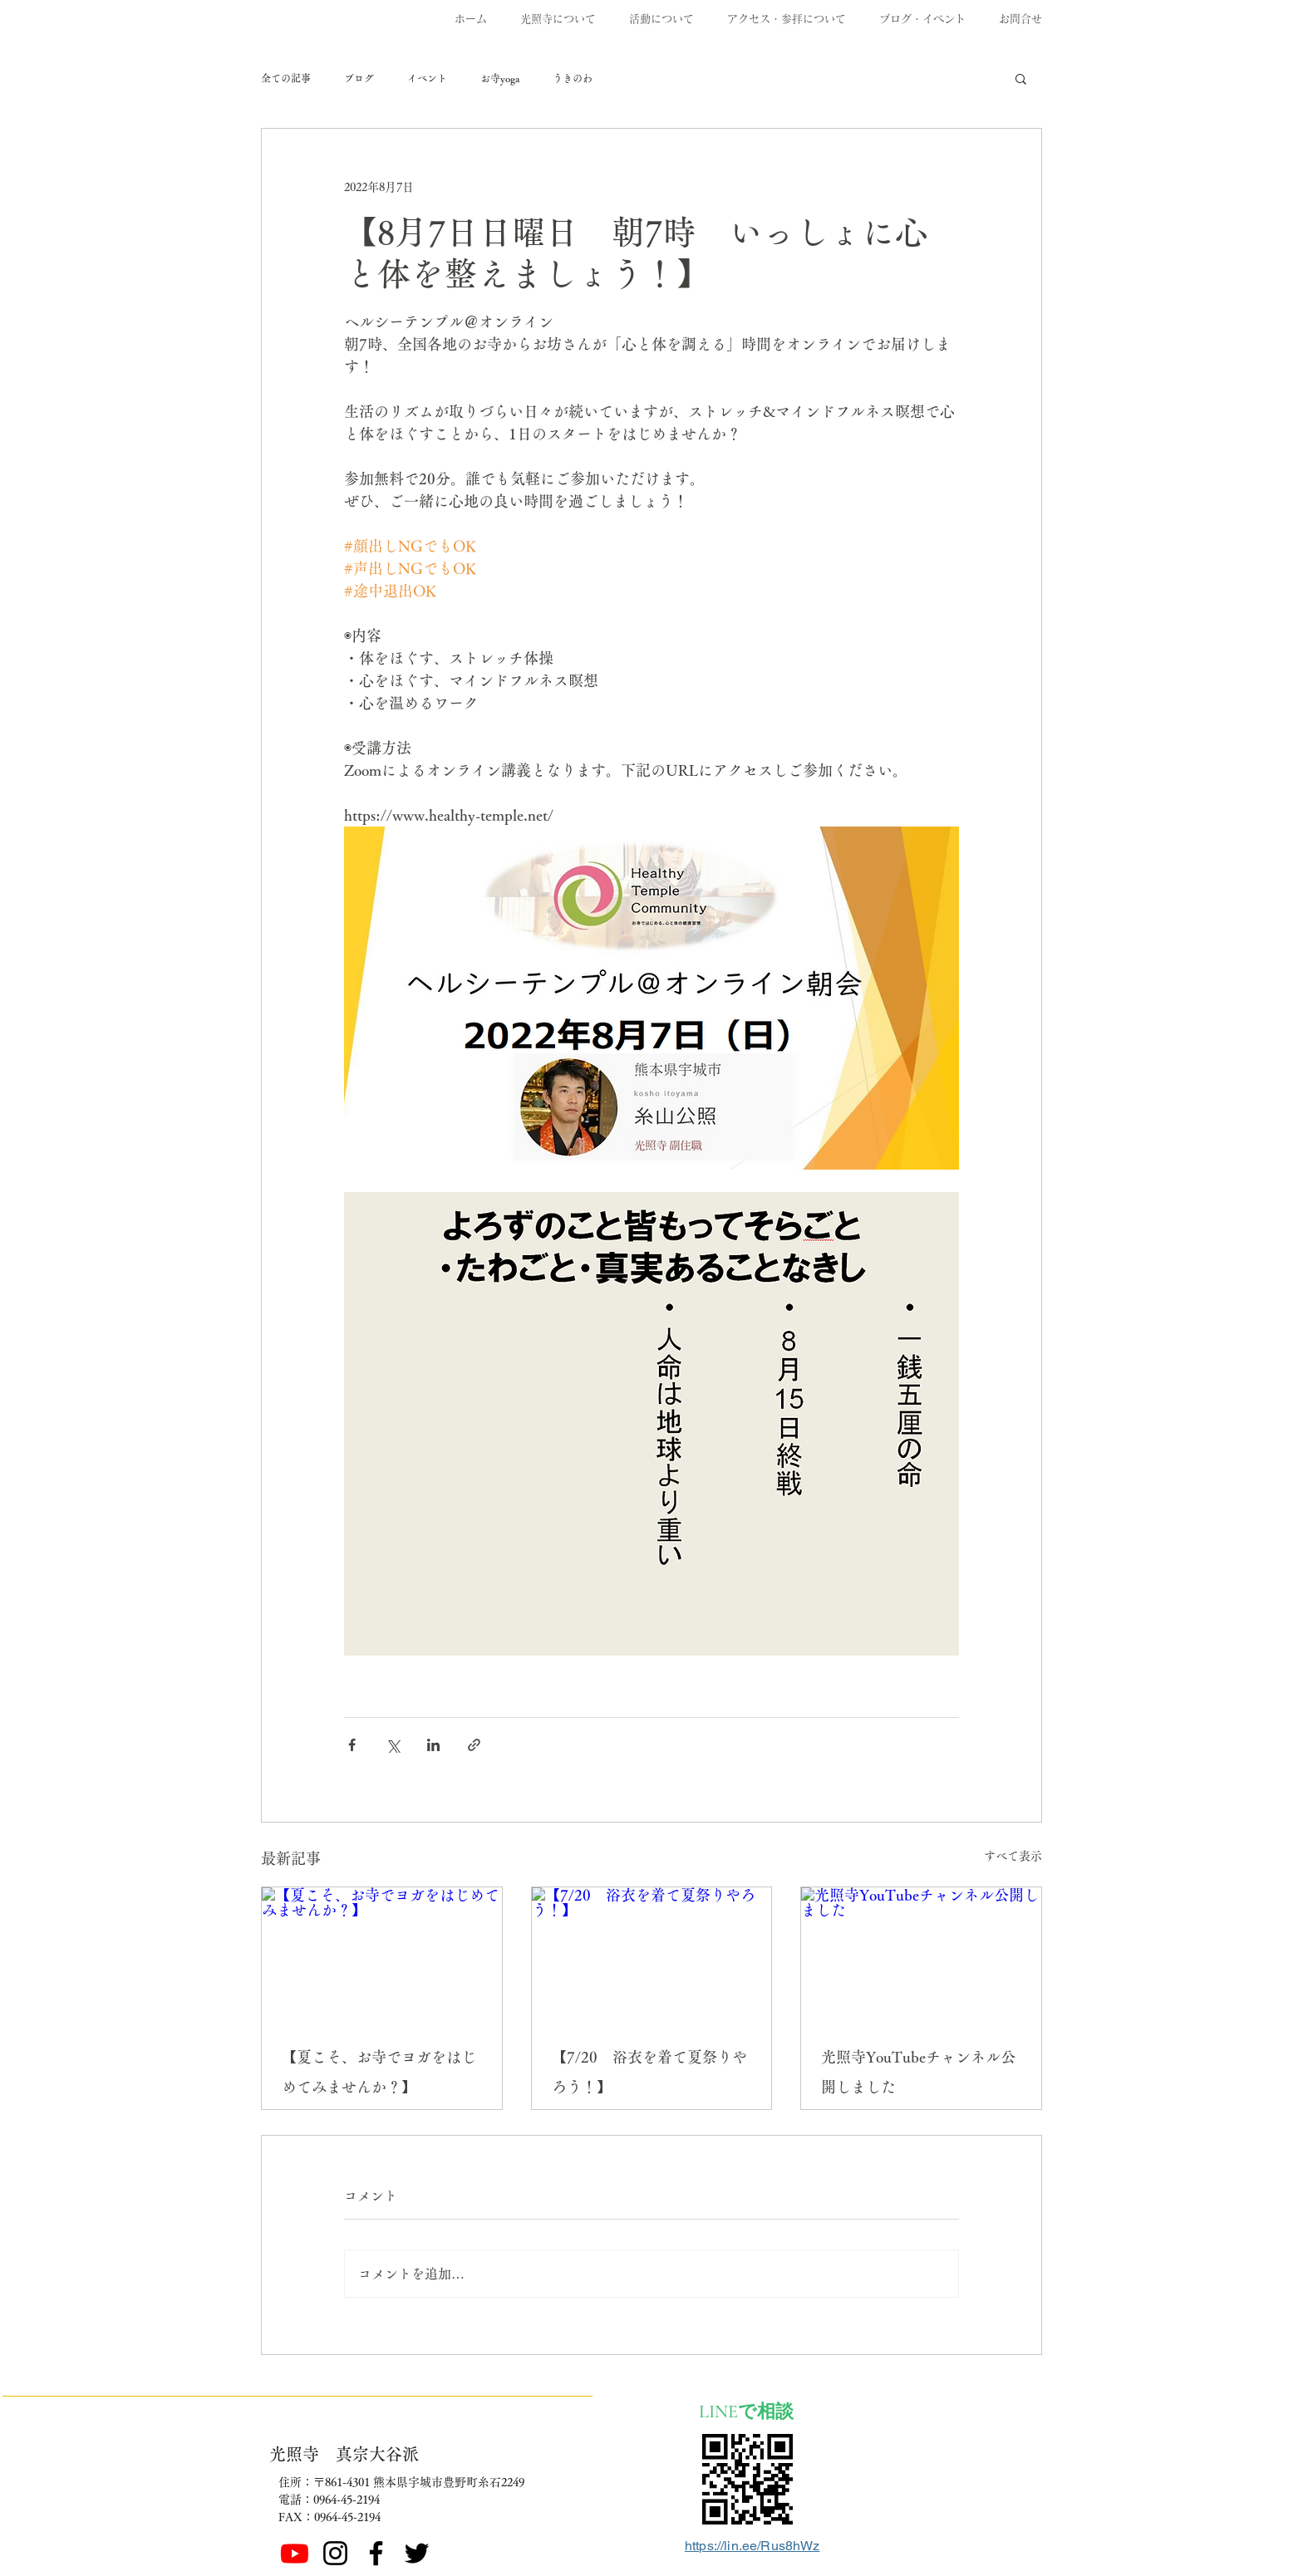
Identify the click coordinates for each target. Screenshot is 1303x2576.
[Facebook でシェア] (352, 1745)
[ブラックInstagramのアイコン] (335, 2553)
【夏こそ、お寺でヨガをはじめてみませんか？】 (379, 2071)
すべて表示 (1013, 1856)
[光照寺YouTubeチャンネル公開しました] (921, 1954)
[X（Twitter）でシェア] (393, 1745)
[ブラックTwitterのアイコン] (417, 2553)
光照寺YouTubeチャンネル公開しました (918, 2071)
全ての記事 (286, 78)
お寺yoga (499, 78)
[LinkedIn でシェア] (433, 1745)
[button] (1021, 78)
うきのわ (572, 78)
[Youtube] (294, 2553)
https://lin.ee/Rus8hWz (752, 2546)
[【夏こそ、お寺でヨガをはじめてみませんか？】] (382, 1954)
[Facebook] (376, 2553)
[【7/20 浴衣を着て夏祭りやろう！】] (652, 1954)
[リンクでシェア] (474, 1745)
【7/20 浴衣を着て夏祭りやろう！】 (649, 2071)
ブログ (359, 78)
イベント (427, 78)
